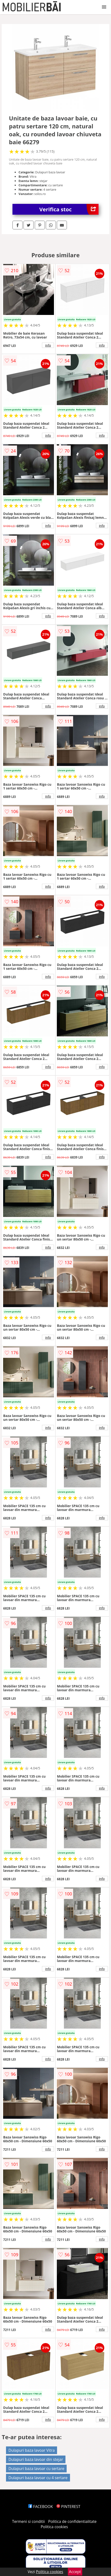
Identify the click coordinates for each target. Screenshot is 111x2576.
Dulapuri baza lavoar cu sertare (36, 2468)
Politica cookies (54, 2526)
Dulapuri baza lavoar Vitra (31, 2450)
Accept (75, 2571)
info (48, 345)
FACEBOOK (40, 2506)
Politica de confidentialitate (72, 2521)
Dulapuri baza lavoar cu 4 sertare (37, 2477)
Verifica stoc (69, 209)
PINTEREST (68, 2506)
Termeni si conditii (28, 2521)
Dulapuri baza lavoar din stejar (35, 2459)
